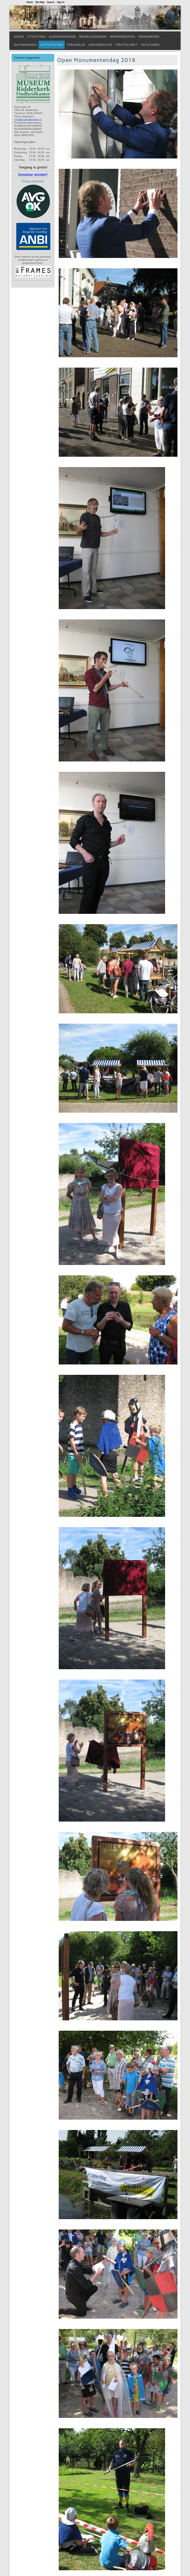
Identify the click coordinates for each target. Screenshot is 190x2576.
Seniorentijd (100, 45)
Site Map (39, 2)
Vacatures (150, 45)
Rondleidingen (93, 36)
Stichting (36, 36)
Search (50, 2)
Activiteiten (51, 45)
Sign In (60, 2)
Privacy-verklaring (33, 181)
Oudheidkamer (62, 36)
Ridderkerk (149, 36)
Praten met (126, 45)
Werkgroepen (122, 36)
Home (19, 36)
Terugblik (75, 45)
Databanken (25, 45)
